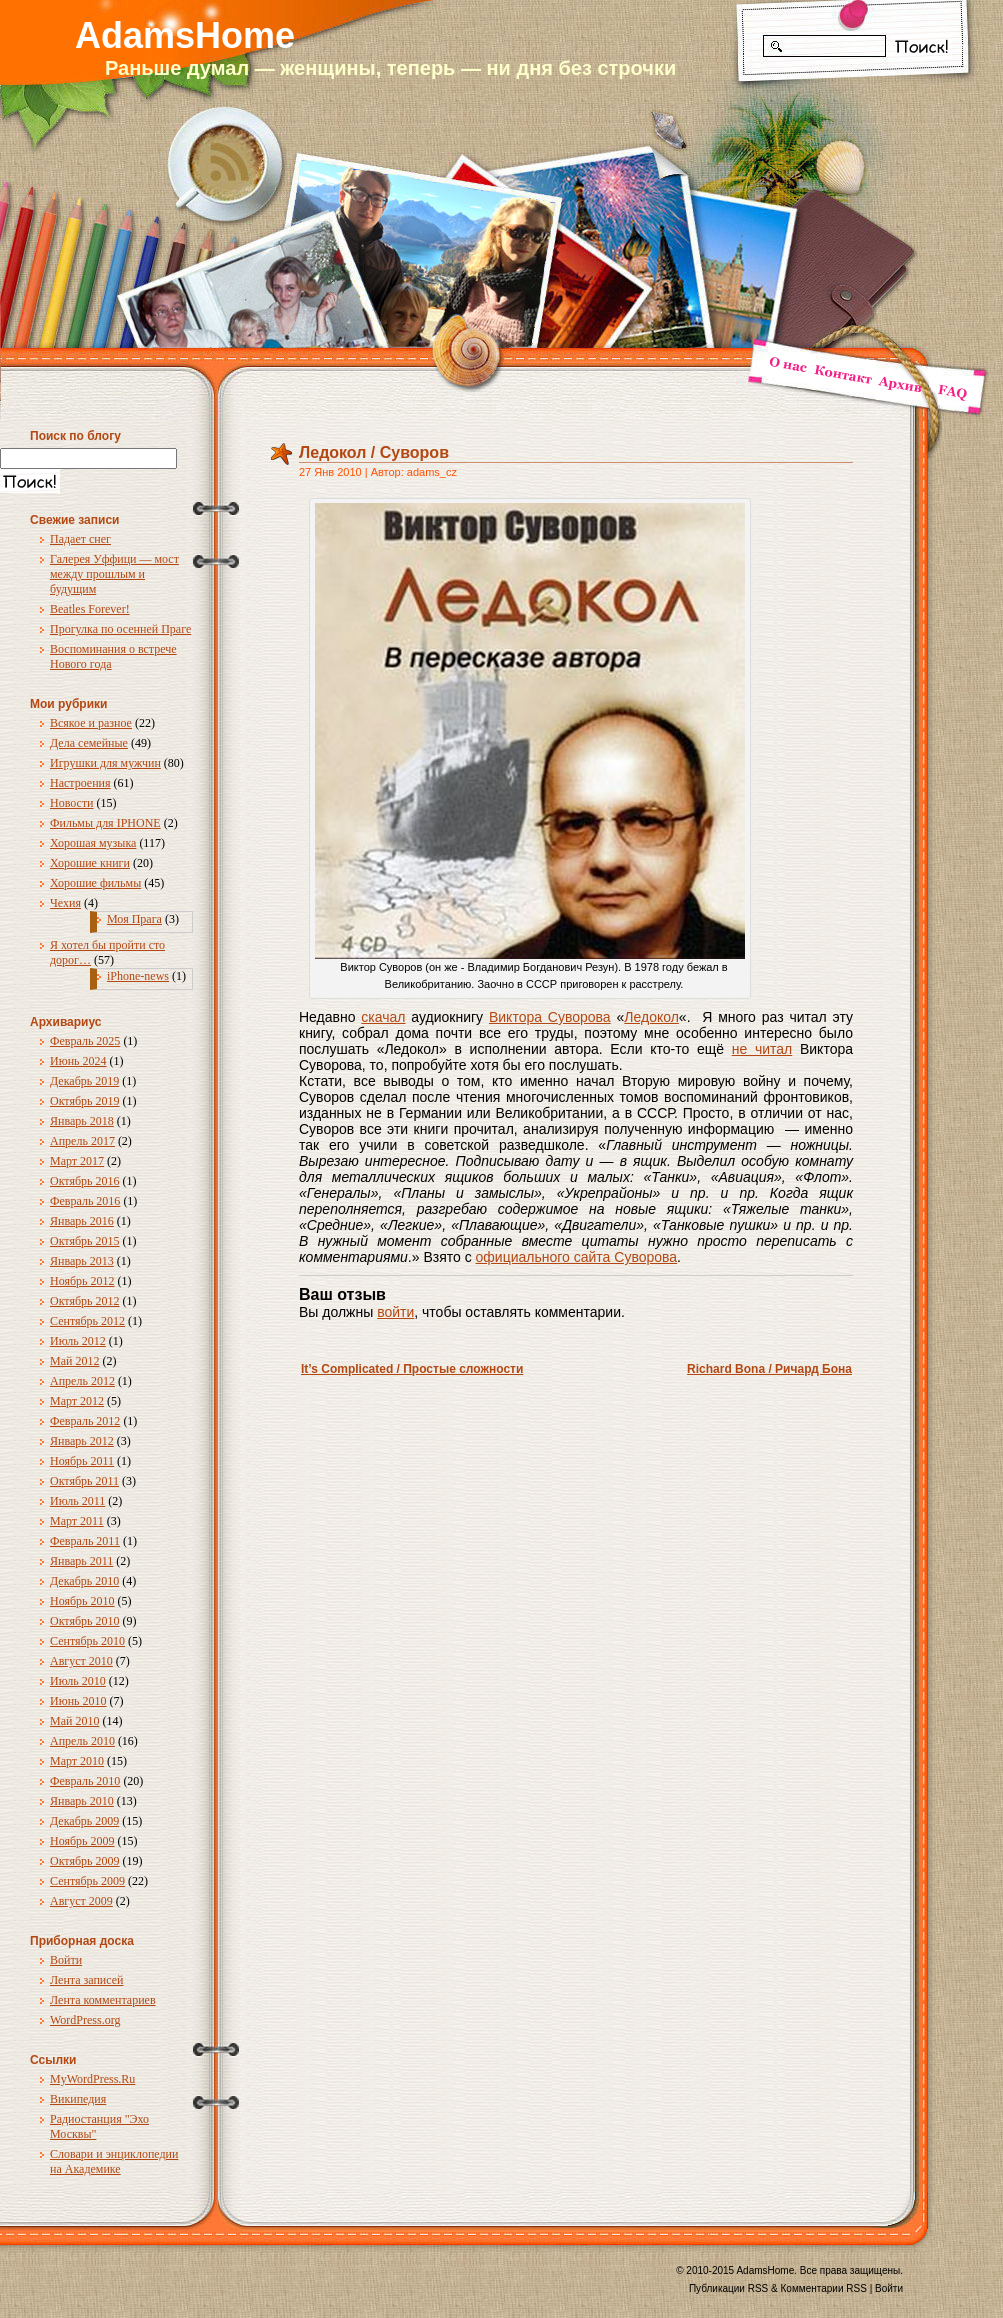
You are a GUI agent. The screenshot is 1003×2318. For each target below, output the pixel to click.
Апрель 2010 (82, 1741)
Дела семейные (89, 743)
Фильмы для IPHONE (105, 823)
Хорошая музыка (93, 843)
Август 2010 (81, 1661)
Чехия (65, 903)
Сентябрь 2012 (87, 1321)
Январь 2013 (82, 1261)
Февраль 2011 (85, 1541)
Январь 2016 (82, 1221)
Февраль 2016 (85, 1201)
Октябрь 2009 (85, 1861)
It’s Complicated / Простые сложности (412, 1369)
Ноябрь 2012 (82, 1281)
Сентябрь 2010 (87, 1641)
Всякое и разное (91, 723)
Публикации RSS (728, 2288)
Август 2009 (81, 1901)
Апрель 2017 (82, 1141)
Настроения (80, 783)
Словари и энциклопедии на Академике (114, 2161)
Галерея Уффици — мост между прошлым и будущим (114, 574)
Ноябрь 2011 (82, 1461)
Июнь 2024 (78, 1061)
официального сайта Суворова (577, 1257)
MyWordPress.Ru (92, 2079)
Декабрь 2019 (84, 1081)
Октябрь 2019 (85, 1101)
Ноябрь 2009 (82, 1841)
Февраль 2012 (85, 1421)
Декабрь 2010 (84, 1581)
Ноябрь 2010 (82, 1601)
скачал (383, 1017)
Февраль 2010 (85, 1781)
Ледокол (651, 1017)
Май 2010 (74, 1721)
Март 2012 (77, 1401)
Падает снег (80, 539)
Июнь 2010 (78, 1701)
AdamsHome (185, 35)
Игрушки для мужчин (105, 763)
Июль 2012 (78, 1341)
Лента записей (87, 1980)
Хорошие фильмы (95, 883)
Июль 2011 (77, 1501)
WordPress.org (85, 2020)
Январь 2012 (82, 1441)
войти (395, 1312)
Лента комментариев (103, 2000)
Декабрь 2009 (84, 1821)
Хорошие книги (90, 863)
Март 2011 (77, 1521)
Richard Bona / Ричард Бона (769, 1369)
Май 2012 (74, 1361)
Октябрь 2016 (85, 1181)
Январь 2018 (82, 1121)
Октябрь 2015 (85, 1241)
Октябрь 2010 (85, 1621)
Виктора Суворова (550, 1017)
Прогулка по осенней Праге (120, 629)
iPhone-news (138, 976)
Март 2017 (77, 1161)
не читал (762, 1049)
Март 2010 (77, 1761)
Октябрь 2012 (85, 1301)
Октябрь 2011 (84, 1481)
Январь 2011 (81, 1561)
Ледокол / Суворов (374, 452)
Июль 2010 (78, 1681)
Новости (72, 803)
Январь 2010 (82, 1801)
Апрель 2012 (82, 1381)
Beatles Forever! (90, 609)
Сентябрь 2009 (87, 1881)
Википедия (78, 2099)
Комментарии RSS (824, 2288)
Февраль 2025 (85, 1041)
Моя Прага (134, 919)
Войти (66, 1960)
